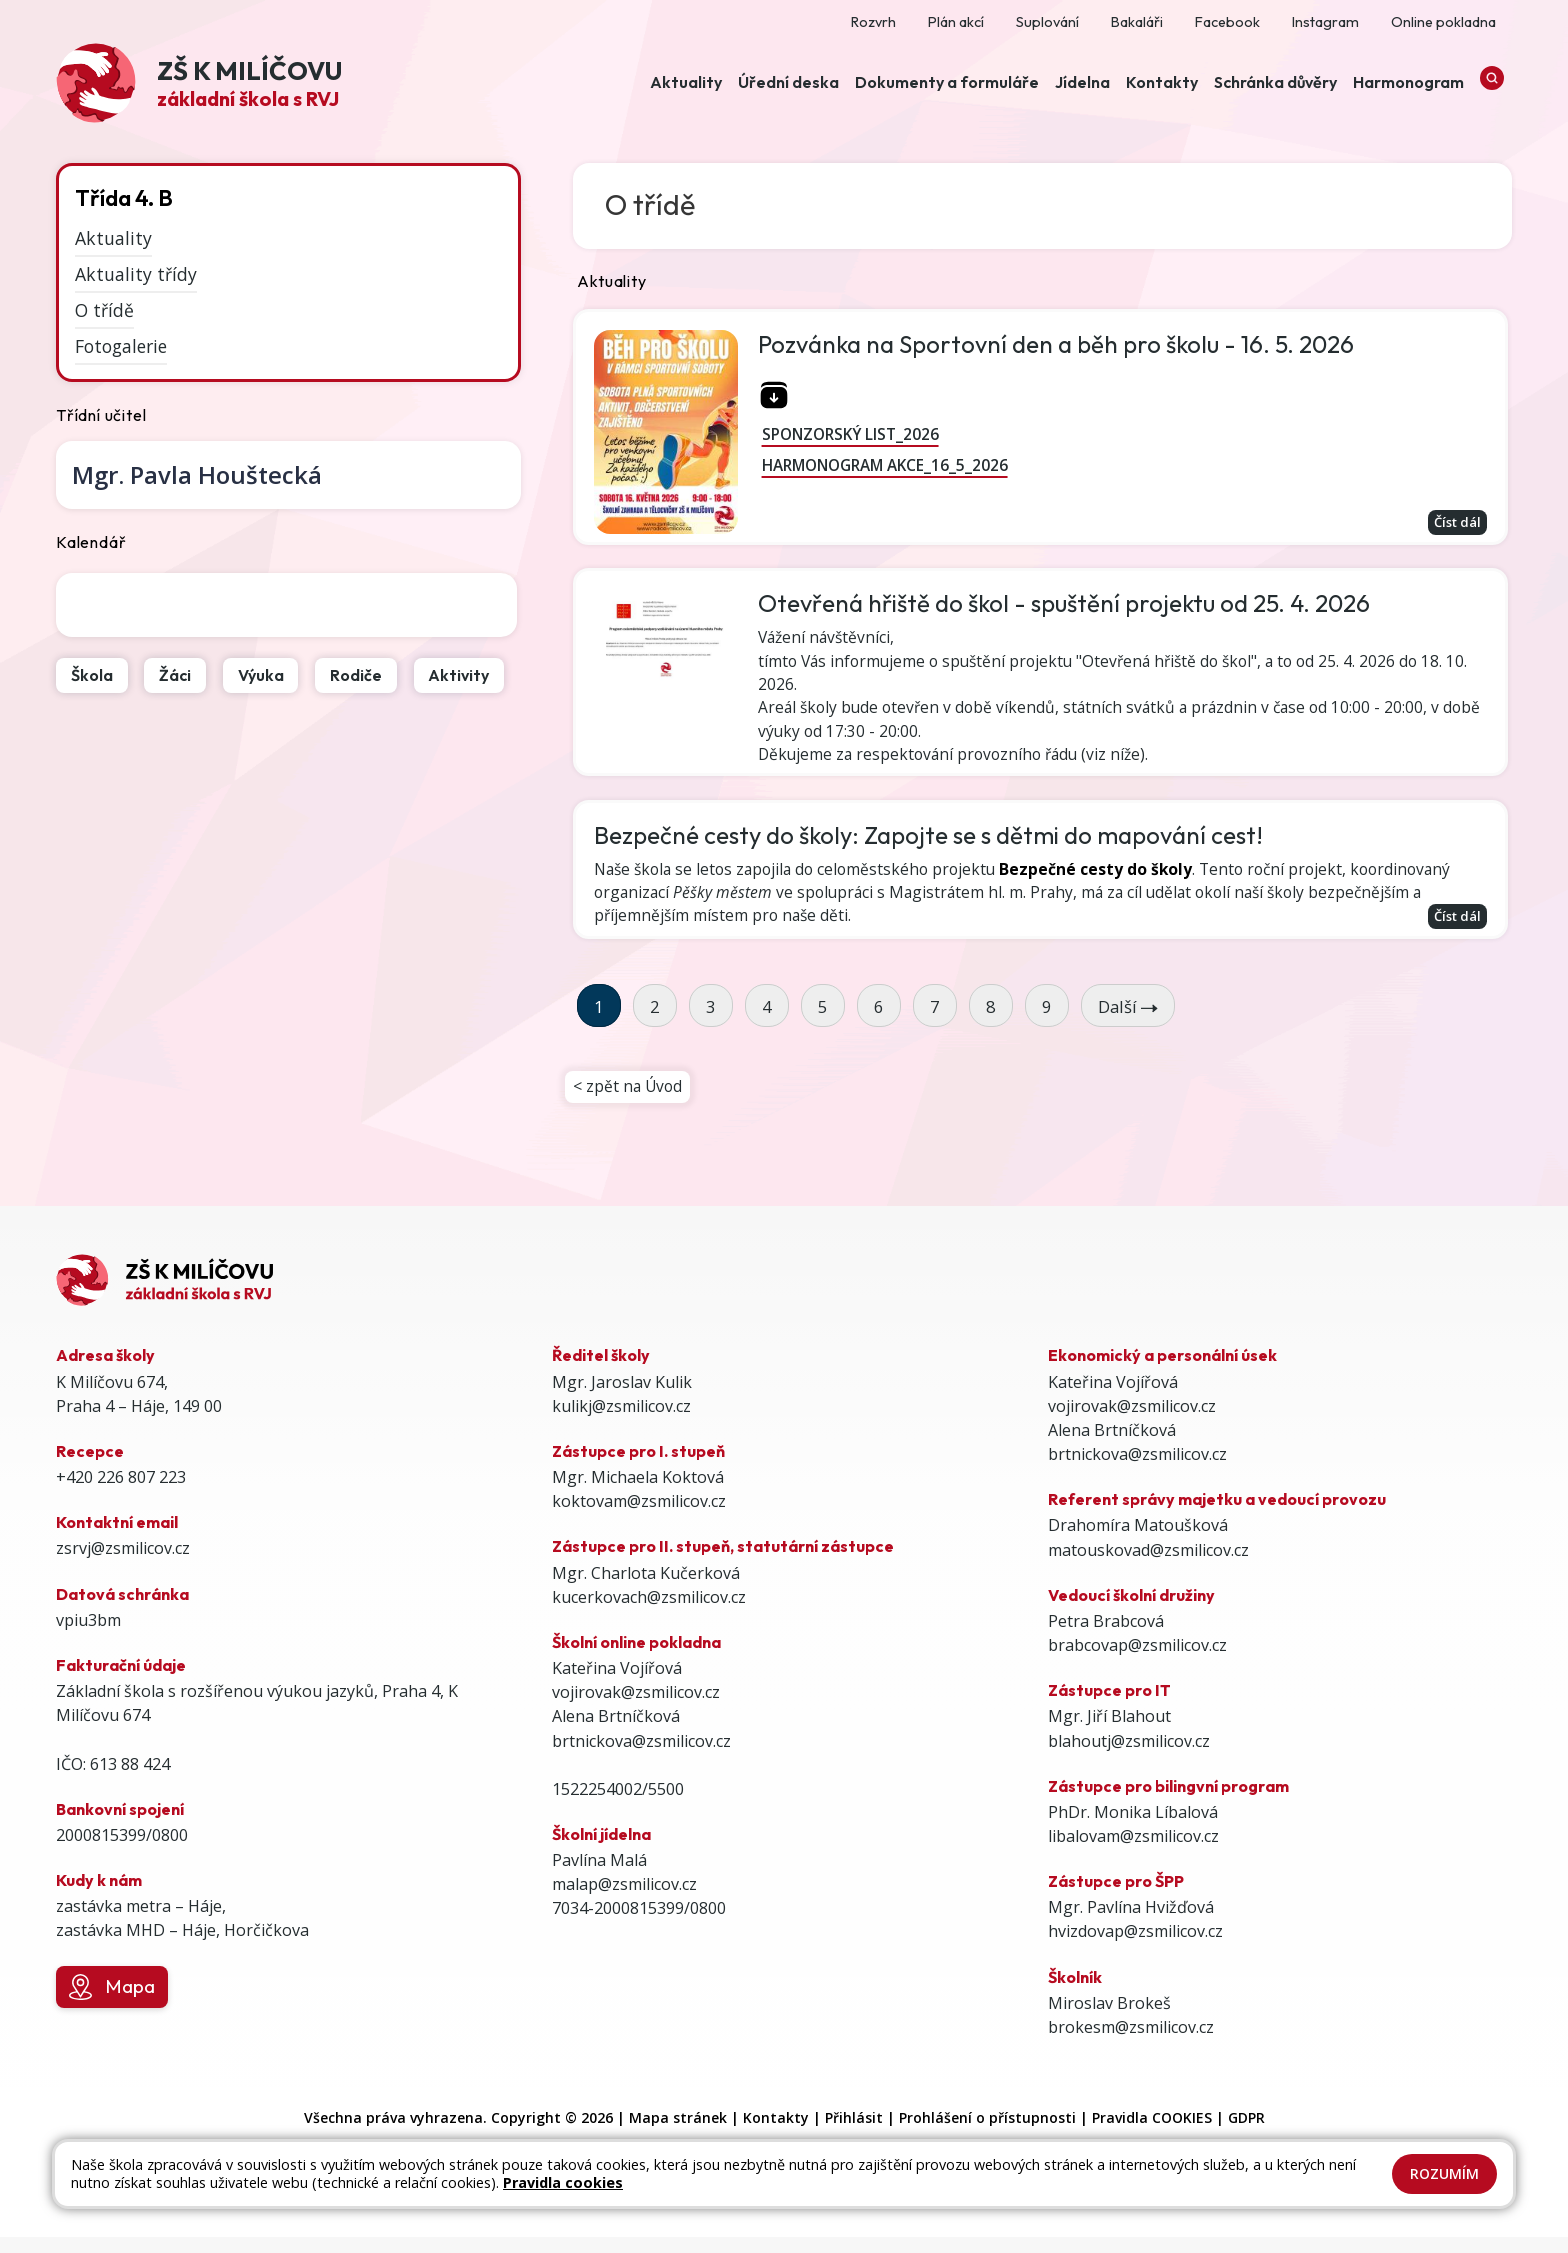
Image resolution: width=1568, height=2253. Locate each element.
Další (1128, 1020)
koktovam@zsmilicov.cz (639, 1518)
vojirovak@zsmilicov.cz (636, 1709)
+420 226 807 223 (121, 1494)
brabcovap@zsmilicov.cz (1137, 1662)
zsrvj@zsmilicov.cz (123, 1565)
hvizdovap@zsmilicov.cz (1135, 1948)
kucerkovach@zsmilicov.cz (649, 1613)
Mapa (111, 2004)
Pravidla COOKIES (1152, 2134)
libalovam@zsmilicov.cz (1133, 1853)
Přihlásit (854, 2134)
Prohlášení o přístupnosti (987, 2134)
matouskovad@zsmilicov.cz (1148, 1566)
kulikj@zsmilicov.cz (621, 1422)
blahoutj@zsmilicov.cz (1129, 1757)
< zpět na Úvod (629, 1102)
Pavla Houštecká (197, 474)
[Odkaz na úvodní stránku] (199, 85)
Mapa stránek (678, 2134)
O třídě (104, 310)
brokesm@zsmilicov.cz (1131, 2044)
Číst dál (1453, 522)
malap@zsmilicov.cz (624, 1901)
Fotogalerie (121, 346)
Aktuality (113, 238)
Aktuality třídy (136, 274)
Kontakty (776, 2134)
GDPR (1246, 2134)
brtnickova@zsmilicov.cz (641, 1757)
